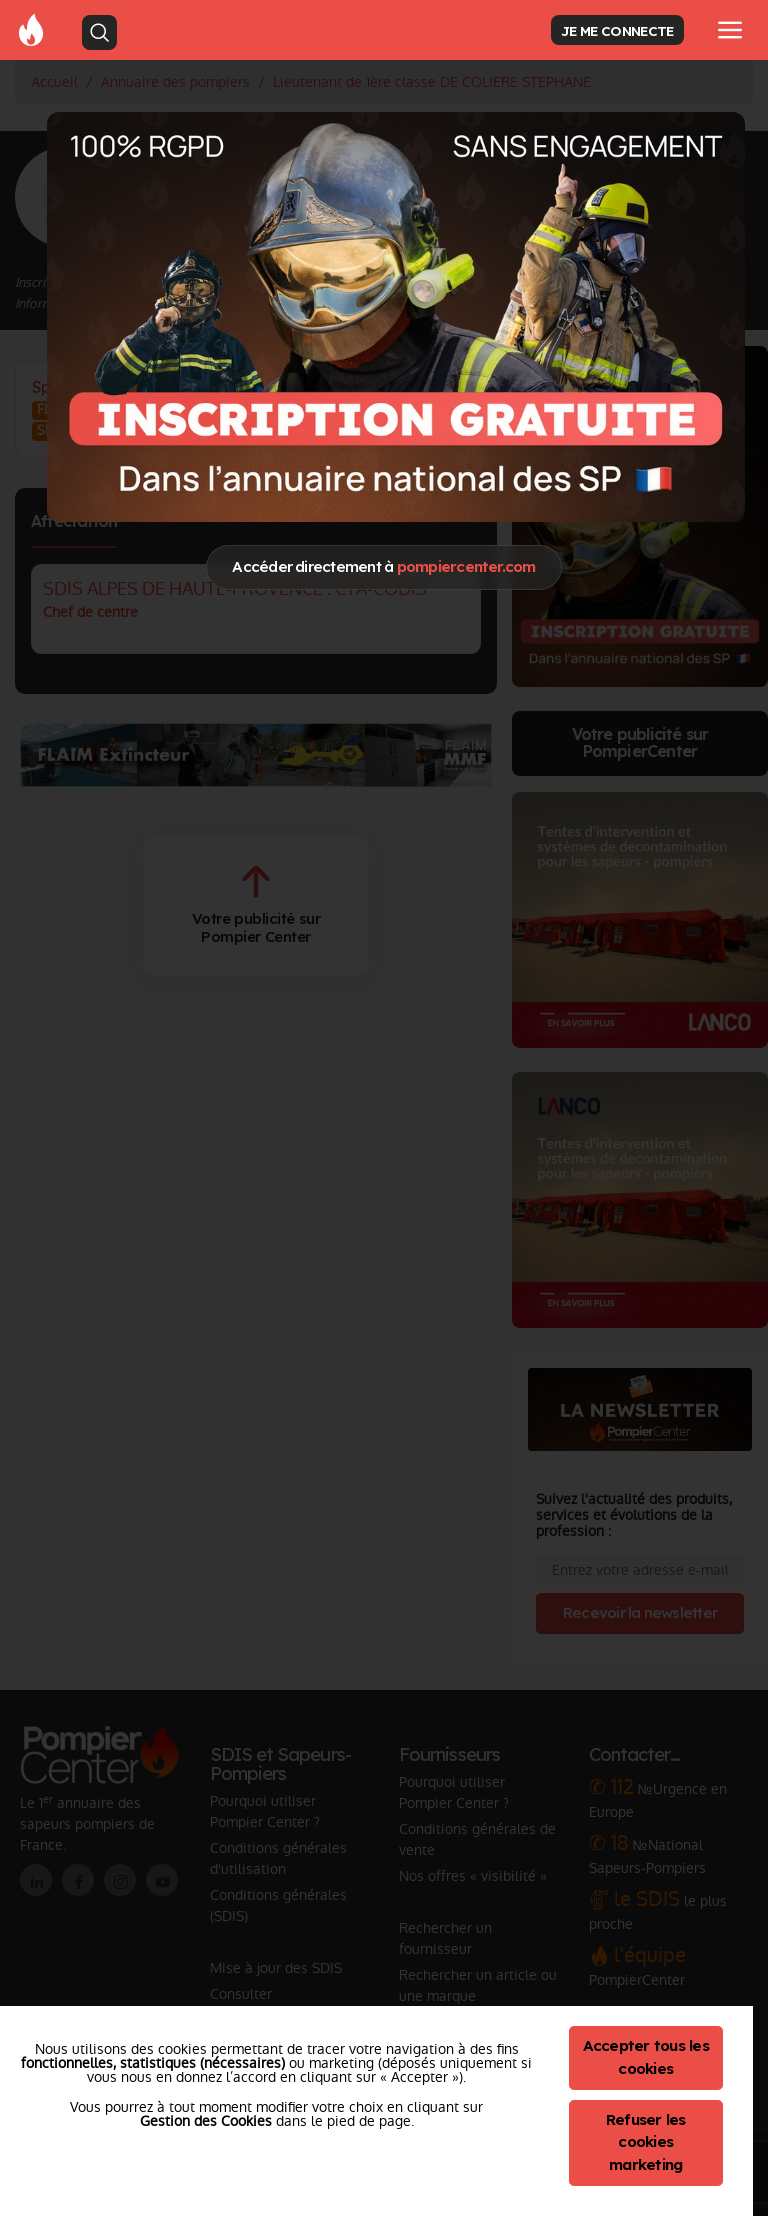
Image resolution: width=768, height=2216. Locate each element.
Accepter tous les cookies (646, 2057)
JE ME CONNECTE (617, 30)
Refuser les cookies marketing (646, 2142)
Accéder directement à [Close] (383, 566)
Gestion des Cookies (206, 2121)
